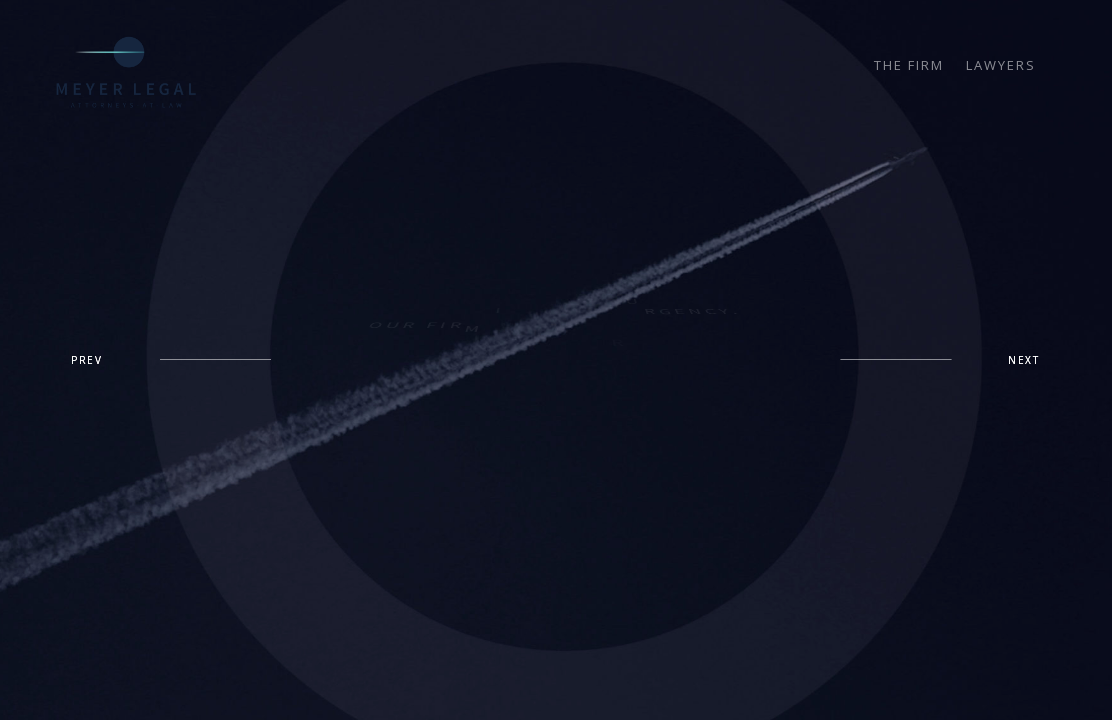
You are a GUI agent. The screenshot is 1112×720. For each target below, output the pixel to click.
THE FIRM (909, 66)
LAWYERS (1001, 66)
